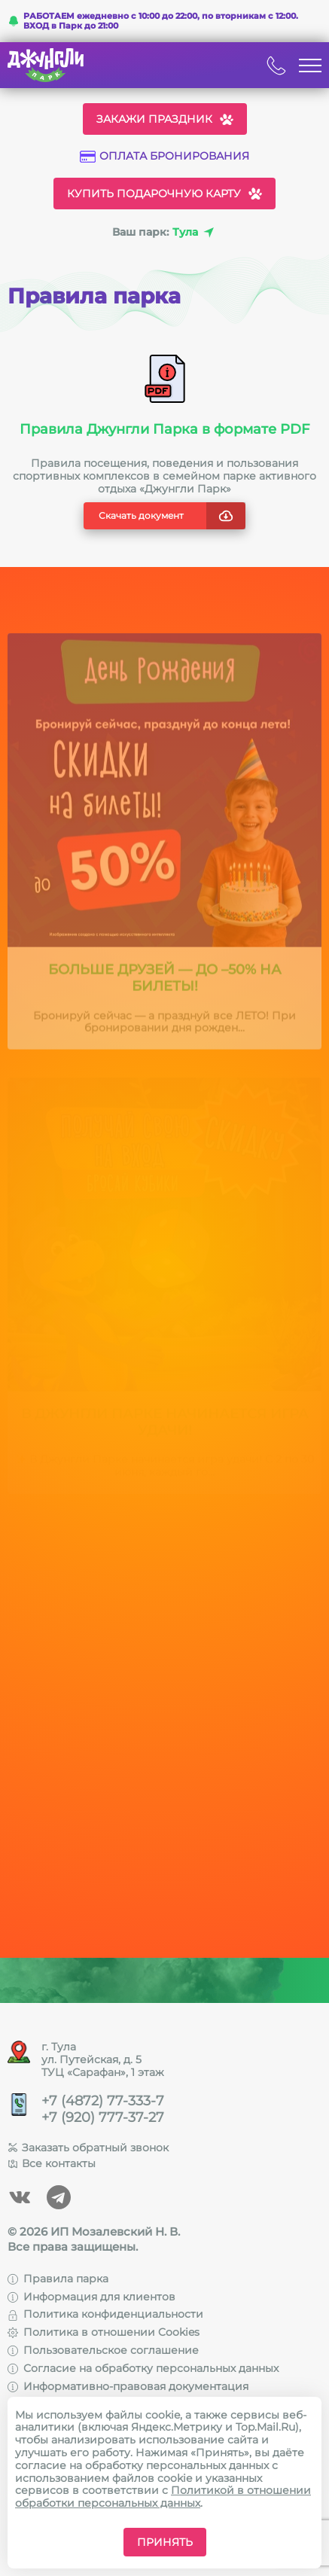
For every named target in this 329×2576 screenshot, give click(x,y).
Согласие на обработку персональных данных (143, 2368)
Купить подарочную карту (164, 193)
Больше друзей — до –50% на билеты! (165, 984)
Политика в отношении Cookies (104, 2332)
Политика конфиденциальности (105, 2314)
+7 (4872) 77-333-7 (102, 2101)
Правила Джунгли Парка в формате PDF (164, 429)
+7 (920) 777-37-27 (102, 2118)
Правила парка (58, 2278)
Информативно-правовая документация (128, 2386)
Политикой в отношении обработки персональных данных (163, 2496)
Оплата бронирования (164, 156)
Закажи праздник (164, 119)
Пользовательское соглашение (103, 2350)
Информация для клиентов (91, 2296)
